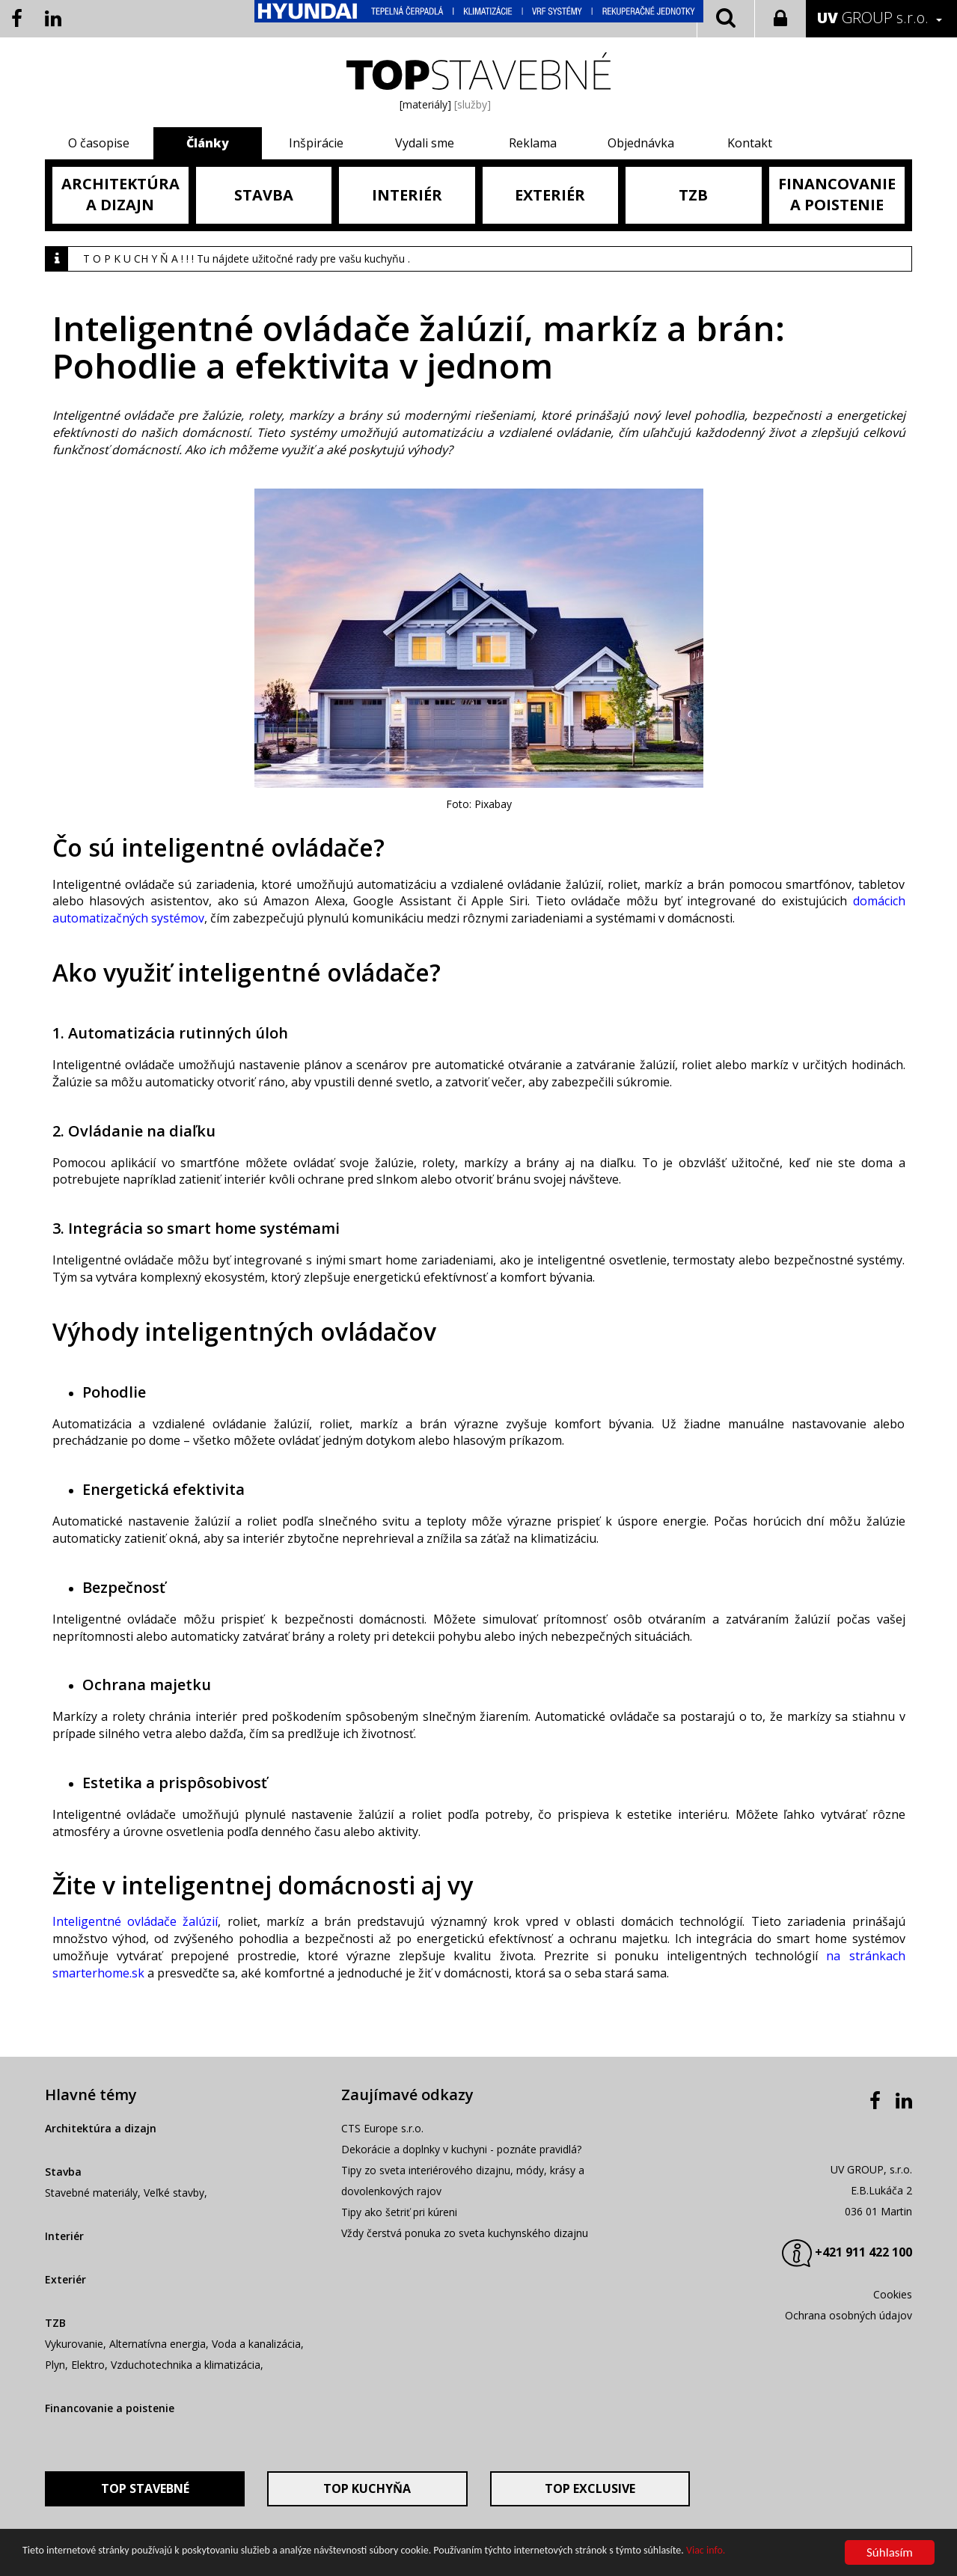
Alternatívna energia (157, 2344)
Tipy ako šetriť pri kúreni (399, 2212)
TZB (55, 2323)
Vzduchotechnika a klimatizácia (185, 2365)
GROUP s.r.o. (873, 17)
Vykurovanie (74, 2344)
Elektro (88, 2365)
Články (207, 143)
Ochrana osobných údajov (848, 2315)
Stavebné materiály (91, 2192)
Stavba (63, 2171)
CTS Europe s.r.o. (382, 2128)
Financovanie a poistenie (109, 2408)
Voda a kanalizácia (256, 2344)
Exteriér (65, 2279)
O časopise (98, 143)
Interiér (64, 2236)
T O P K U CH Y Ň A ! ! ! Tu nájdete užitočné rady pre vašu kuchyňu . (246, 258)
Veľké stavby (174, 2192)
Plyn (55, 2365)
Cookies (892, 2294)
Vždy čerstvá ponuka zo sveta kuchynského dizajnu (464, 2233)
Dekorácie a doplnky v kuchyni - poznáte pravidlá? (461, 2149)
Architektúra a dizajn (100, 2128)
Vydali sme (424, 143)
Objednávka (641, 143)
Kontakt (749, 143)
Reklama (533, 143)
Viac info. (705, 2551)
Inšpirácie (316, 143)
